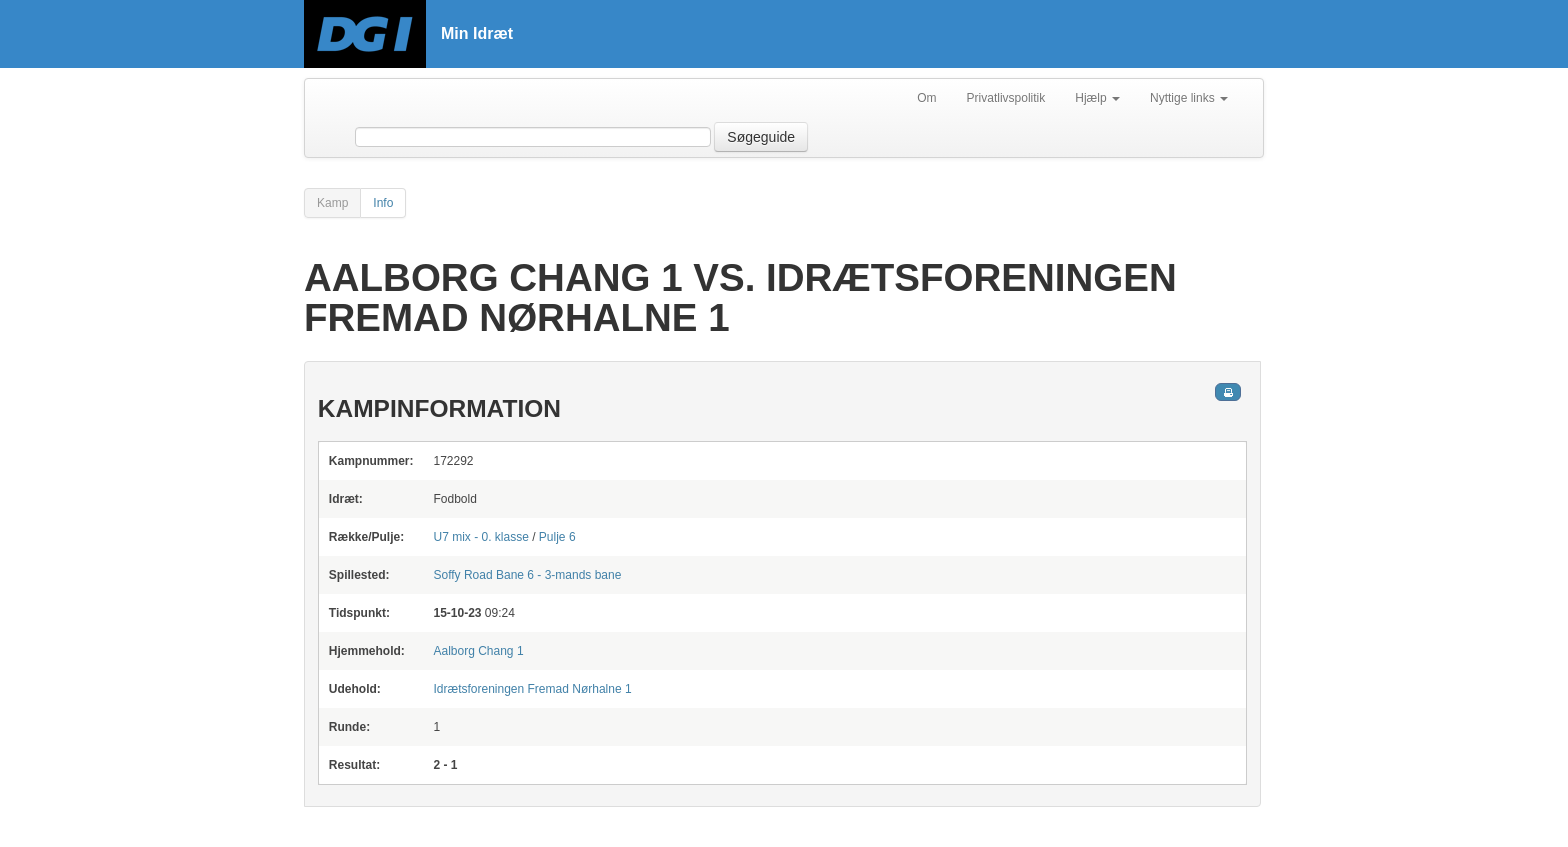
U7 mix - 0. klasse (480, 537)
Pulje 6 (557, 537)
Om (926, 98)
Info (383, 203)
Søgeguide (761, 137)
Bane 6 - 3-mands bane (527, 575)
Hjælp (1097, 98)
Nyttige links (1189, 98)
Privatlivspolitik (1006, 98)
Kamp (332, 203)
